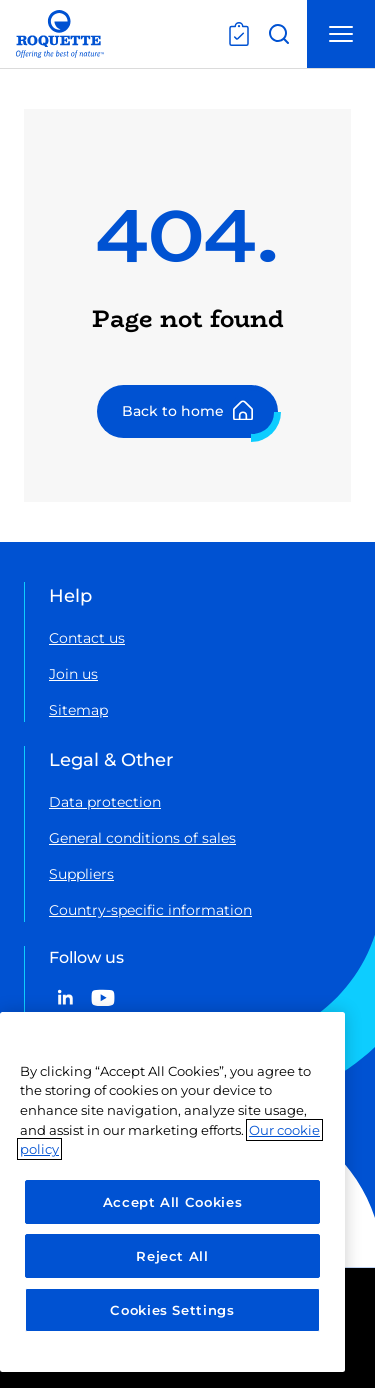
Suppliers (81, 874)
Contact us (87, 638)
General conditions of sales (142, 838)
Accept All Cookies (173, 1202)
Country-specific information (150, 910)
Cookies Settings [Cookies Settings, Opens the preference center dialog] (172, 1310)
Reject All (172, 1256)
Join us (73, 674)
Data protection (105, 802)
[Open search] (279, 34)
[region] (172, 1192)
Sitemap (78, 710)
